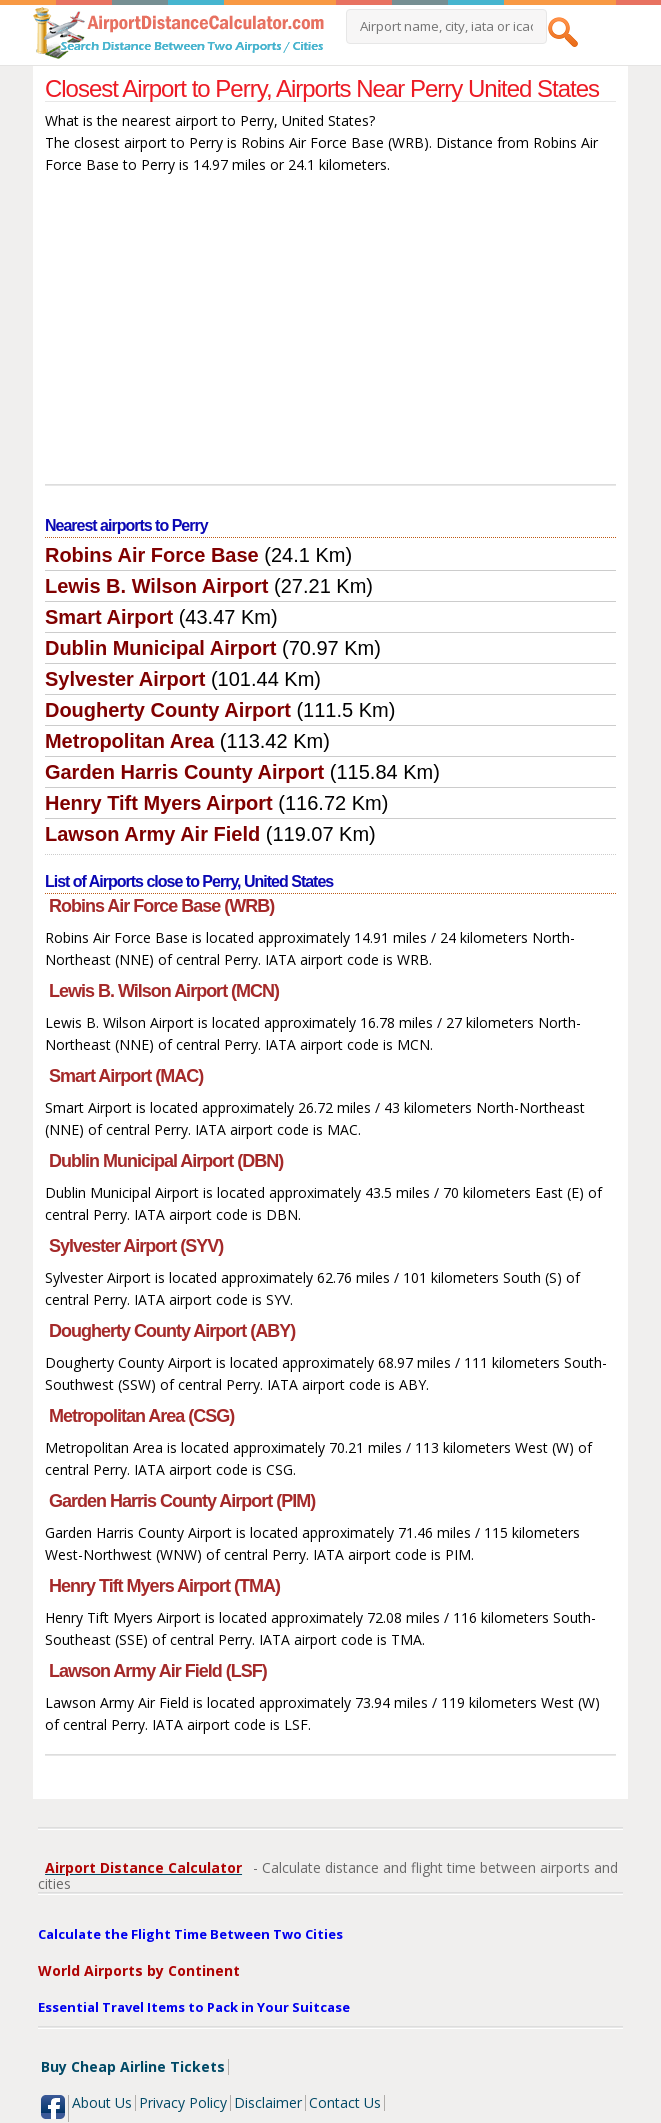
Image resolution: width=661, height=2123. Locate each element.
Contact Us (345, 2102)
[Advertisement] (330, 334)
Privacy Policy (183, 2102)
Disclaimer (268, 2102)
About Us (102, 2102)
